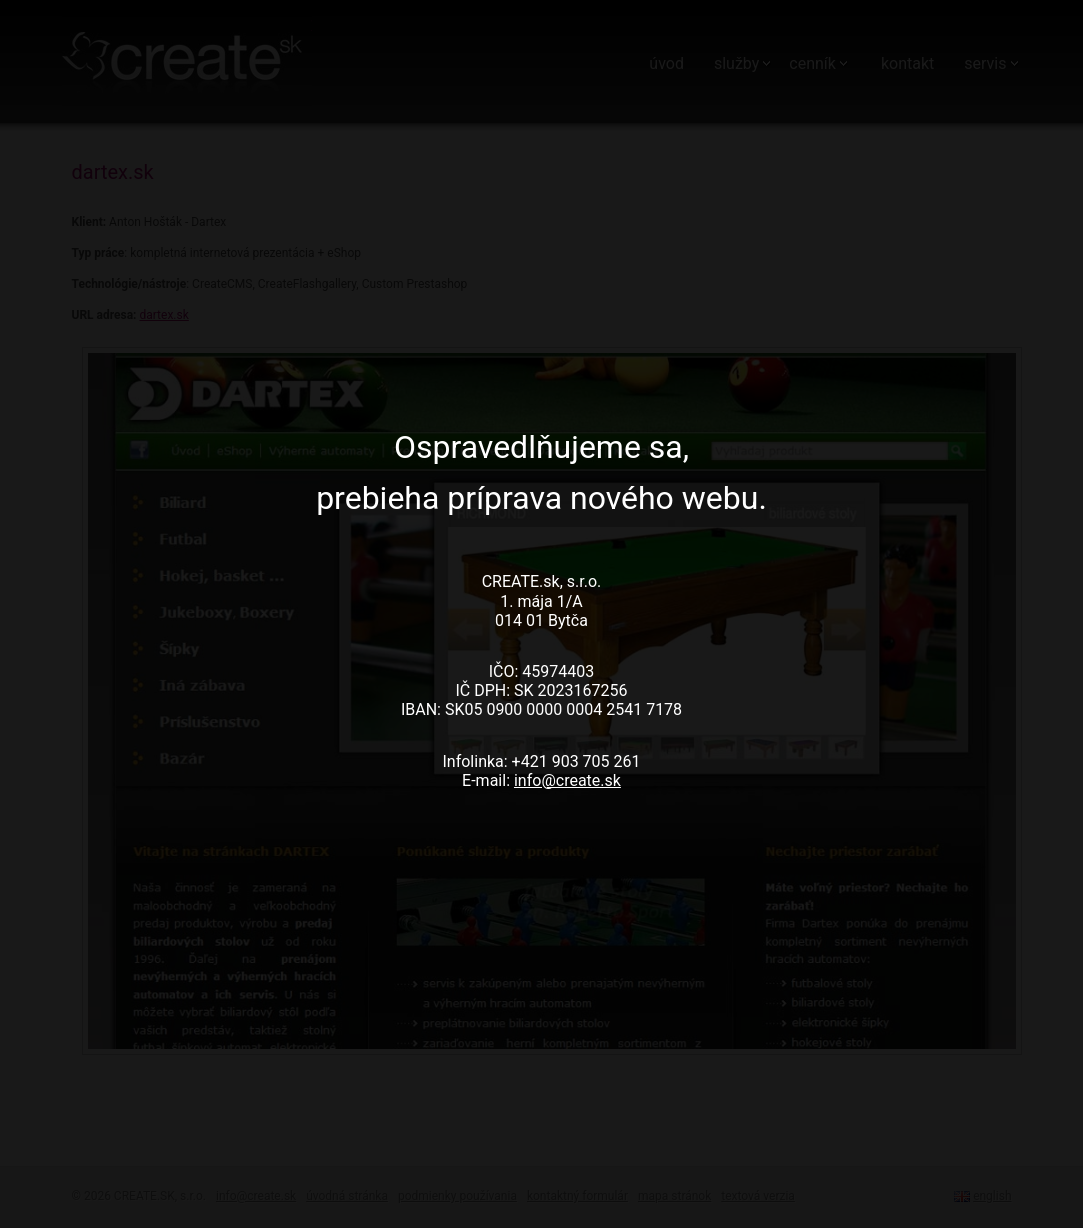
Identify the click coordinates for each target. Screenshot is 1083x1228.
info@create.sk (567, 780)
